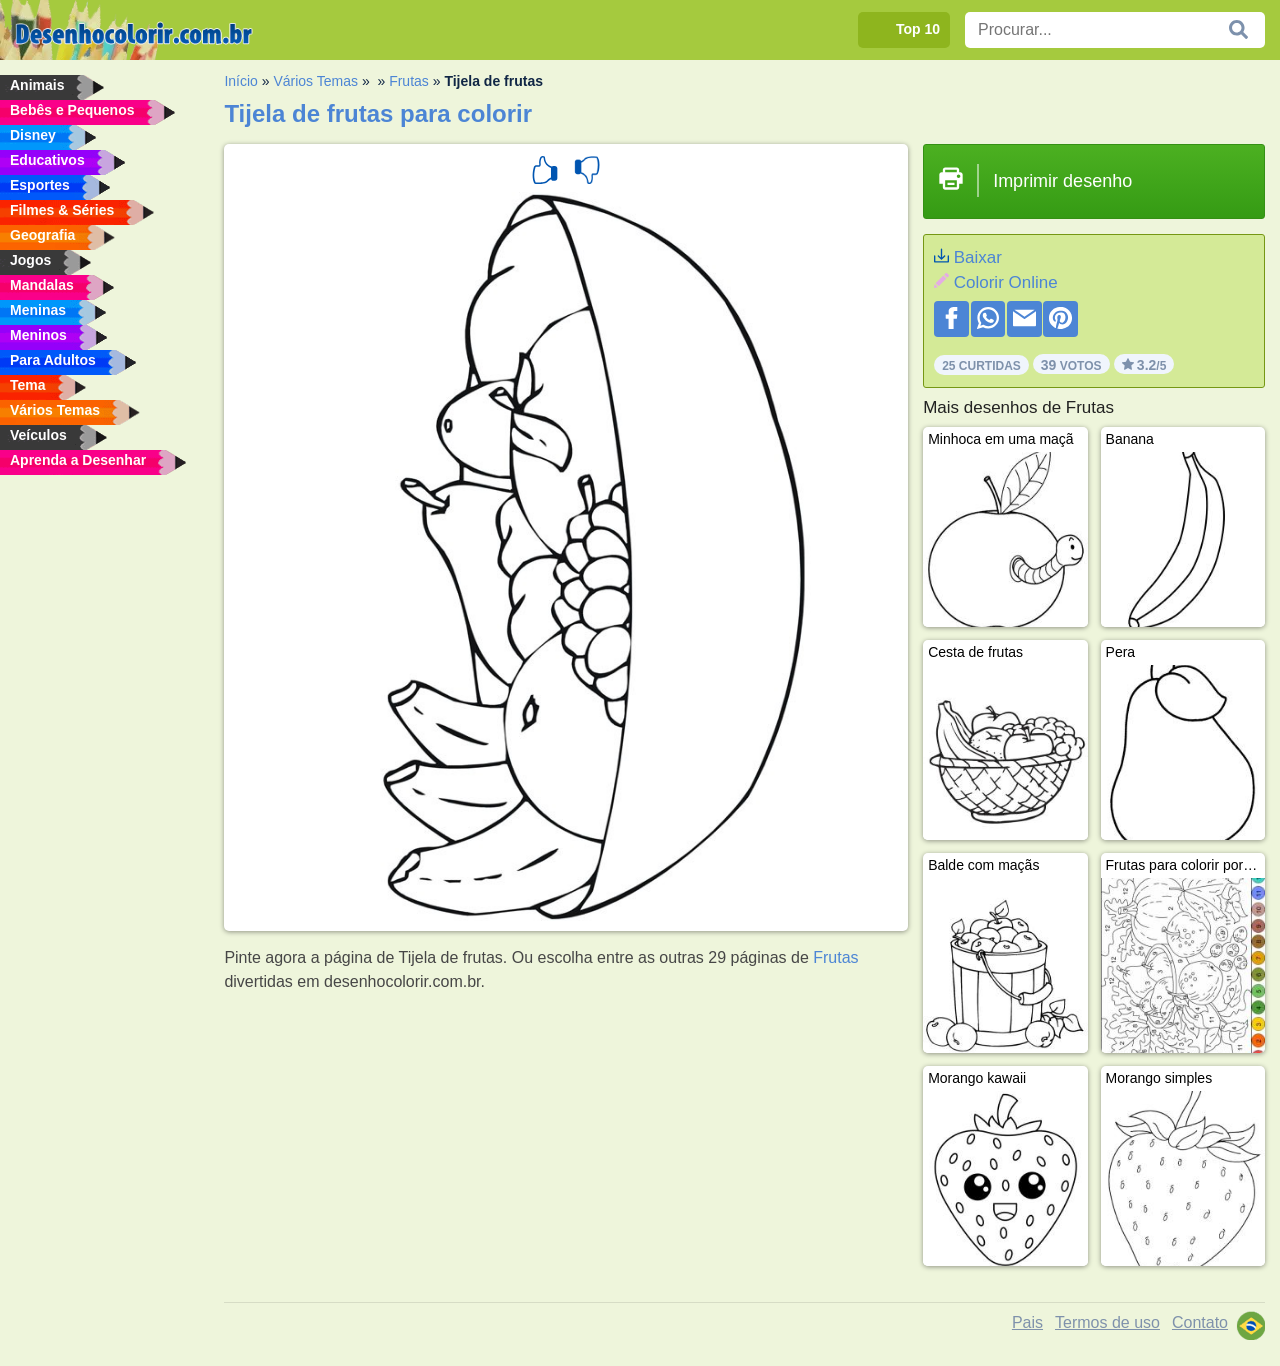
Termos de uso (1107, 1322)
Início (240, 81)
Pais (1027, 1322)
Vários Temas (315, 81)
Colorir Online (1006, 282)
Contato (1200, 1322)
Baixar (978, 257)
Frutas (409, 81)
